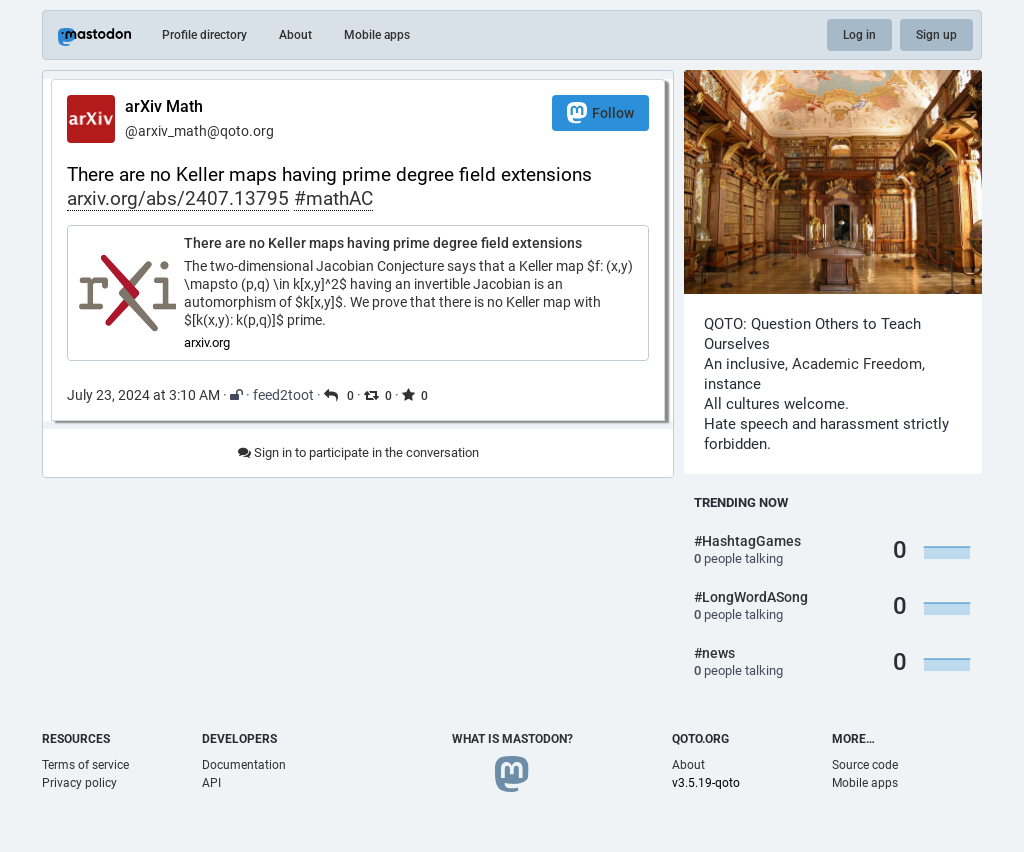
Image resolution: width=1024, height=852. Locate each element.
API (211, 783)
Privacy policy (79, 783)
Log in (859, 35)
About (295, 35)
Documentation (244, 765)
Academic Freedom (857, 364)
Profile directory (204, 35)
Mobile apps (377, 35)
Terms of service (85, 765)
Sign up (936, 35)
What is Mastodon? (512, 739)
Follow (600, 112)
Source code (865, 765)
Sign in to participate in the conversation (358, 452)
